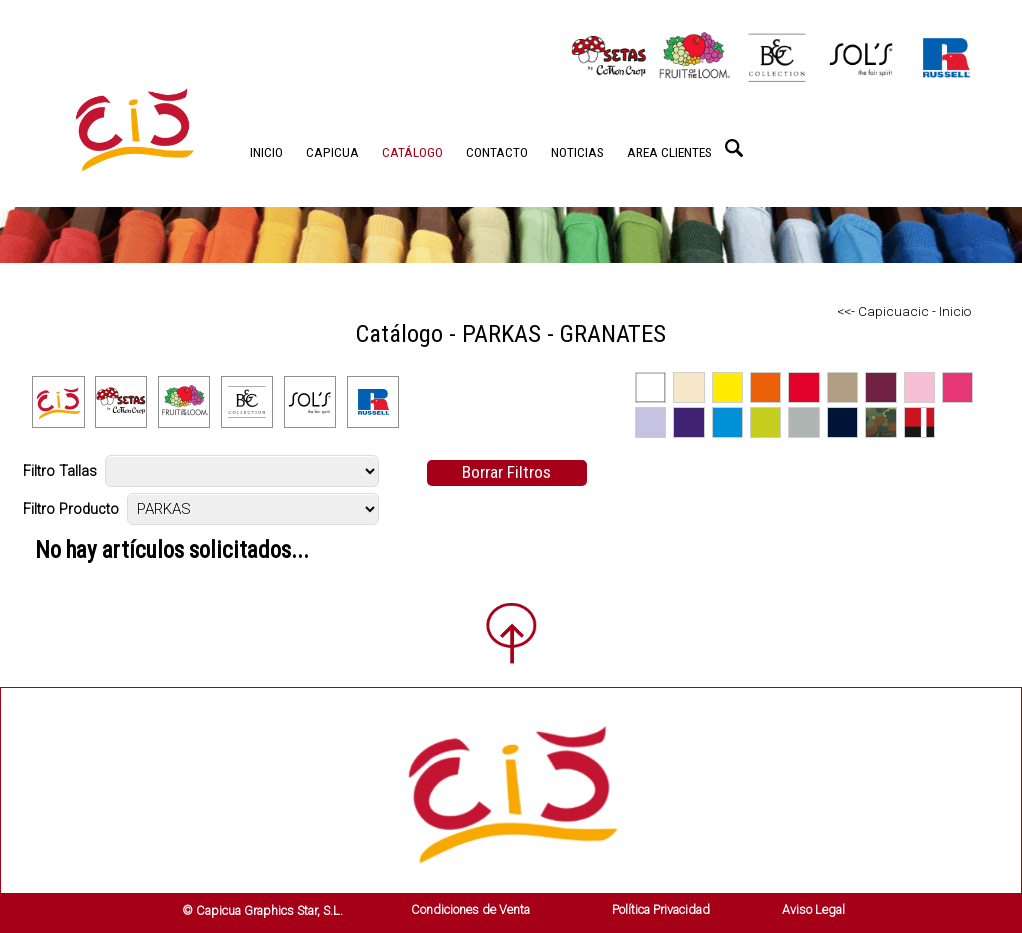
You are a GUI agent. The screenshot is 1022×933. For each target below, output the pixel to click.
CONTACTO (497, 152)
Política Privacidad (661, 909)
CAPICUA (332, 152)
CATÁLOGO (412, 152)
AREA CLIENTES (669, 152)
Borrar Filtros (506, 472)
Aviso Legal (813, 909)
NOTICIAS (577, 152)
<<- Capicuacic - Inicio (904, 311)
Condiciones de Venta (470, 909)
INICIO (266, 152)
